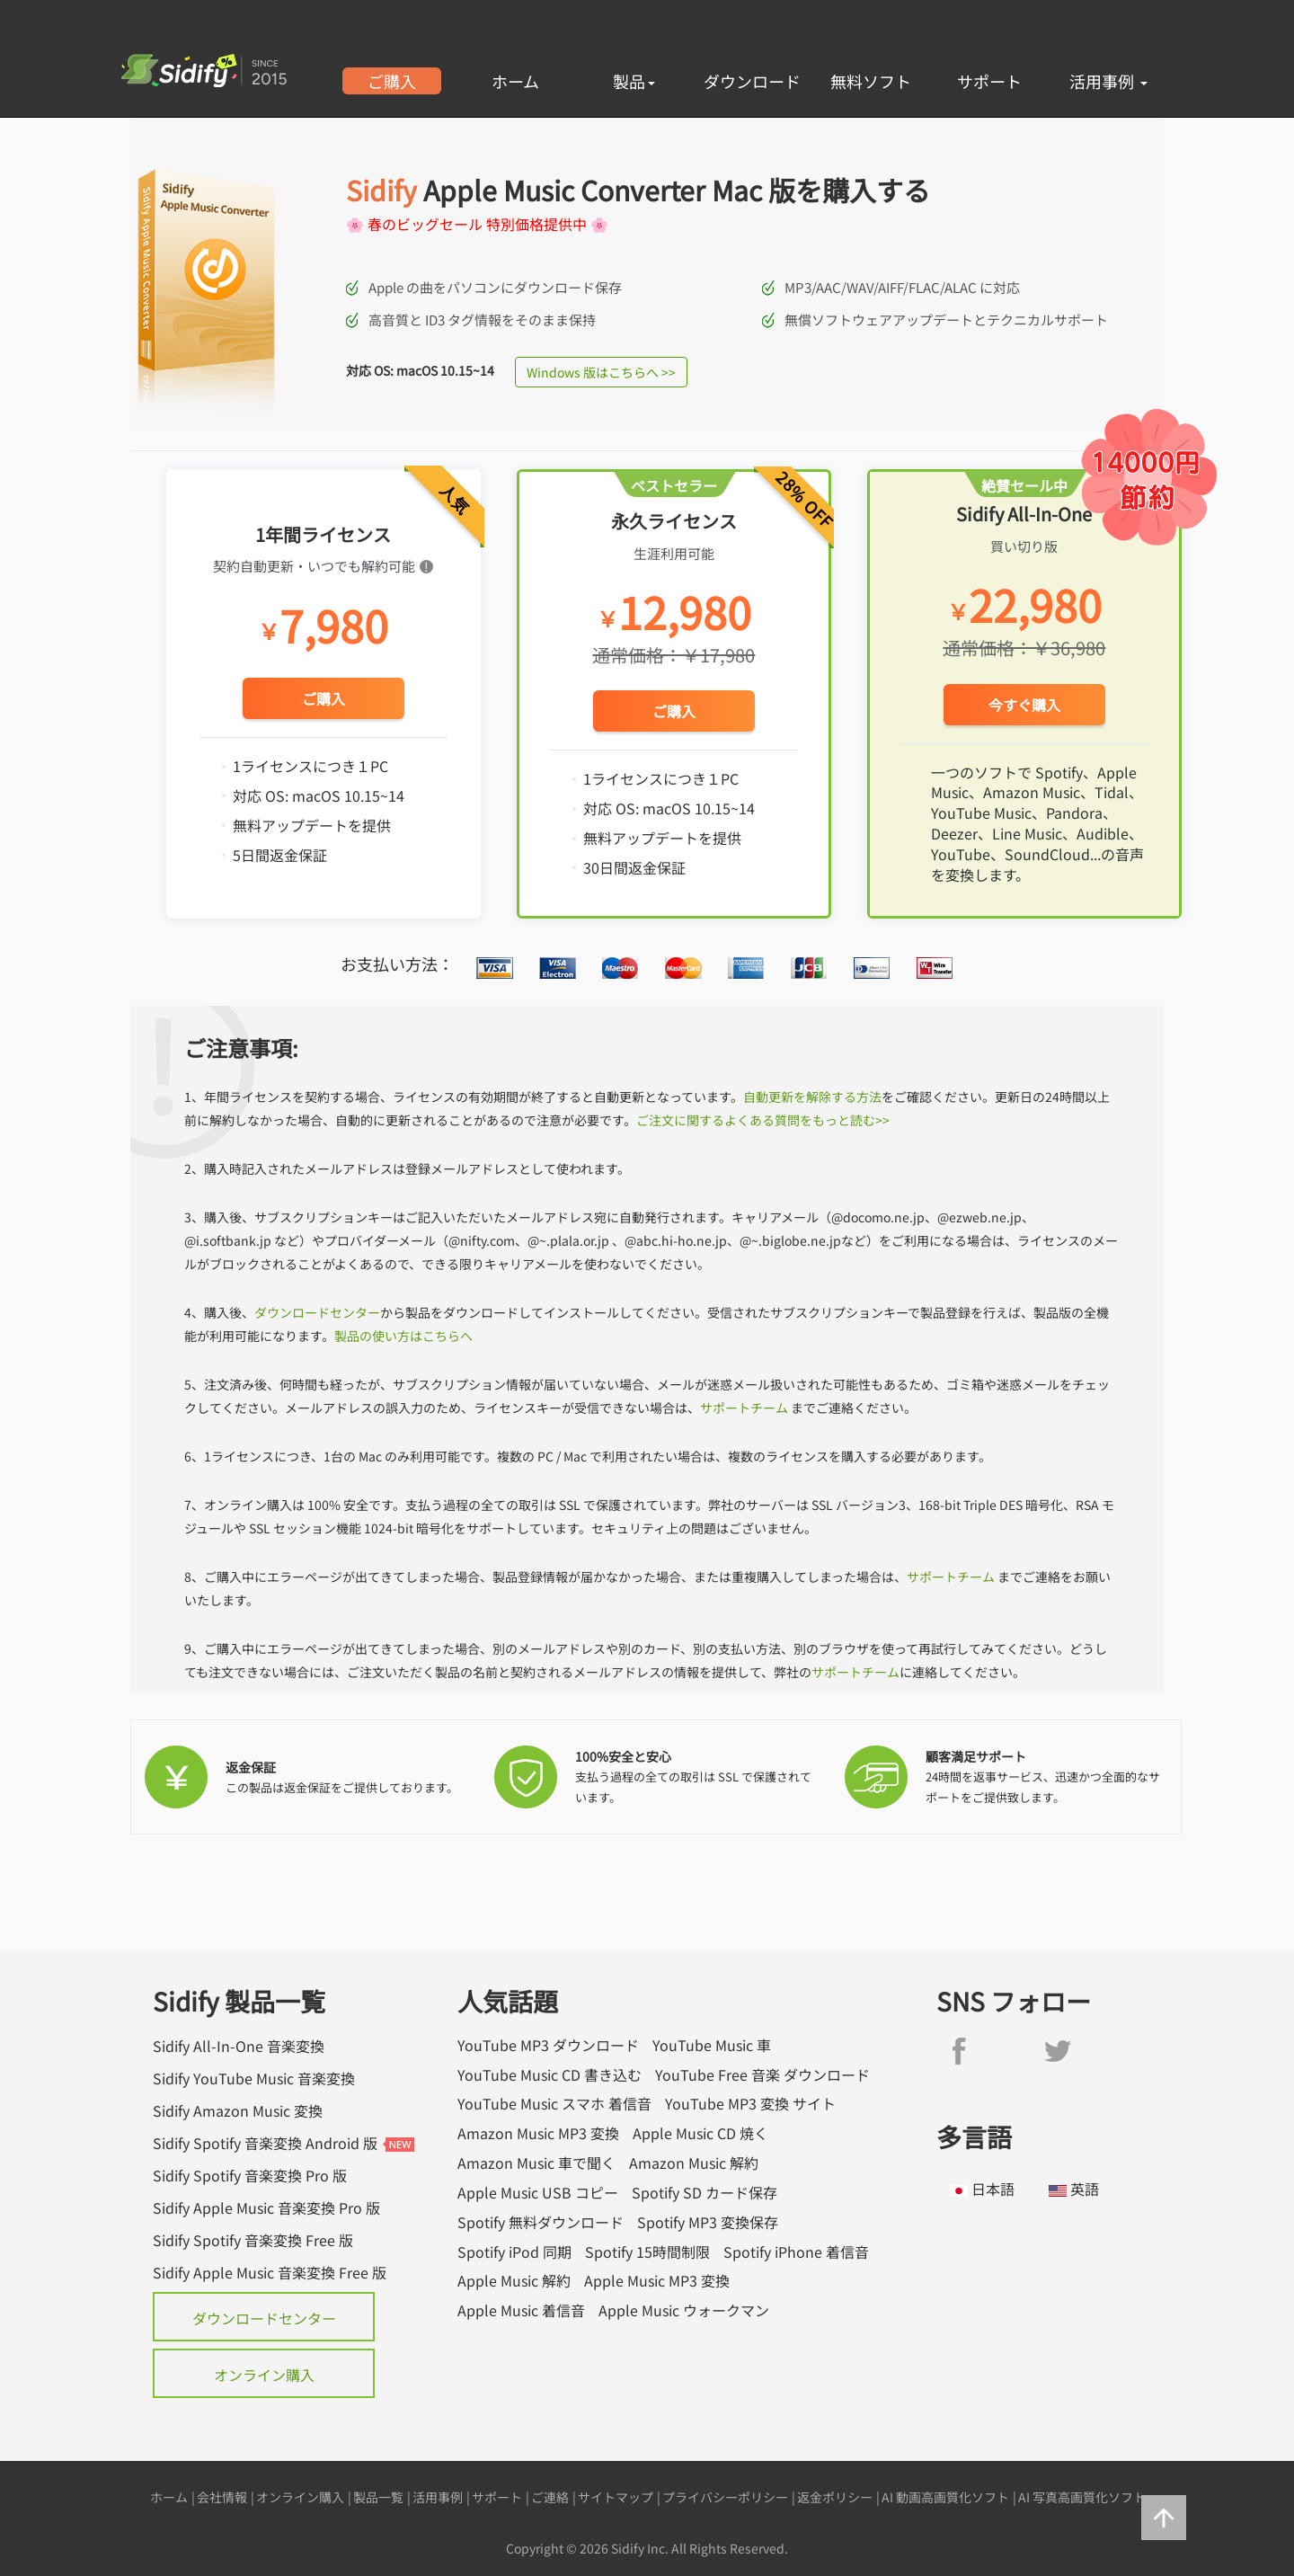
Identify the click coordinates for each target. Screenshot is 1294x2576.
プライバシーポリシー (725, 2497)
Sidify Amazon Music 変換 (238, 2110)
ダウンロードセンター (317, 1312)
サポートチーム (744, 1408)
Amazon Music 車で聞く (536, 2163)
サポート (989, 81)
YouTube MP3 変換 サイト (750, 2103)
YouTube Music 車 (711, 2045)
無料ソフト (870, 81)
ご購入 (392, 81)
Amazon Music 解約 (693, 2163)
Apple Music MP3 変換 (657, 2280)
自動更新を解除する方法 (812, 1097)
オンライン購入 (264, 2374)
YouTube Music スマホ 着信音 (554, 2103)
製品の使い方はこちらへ (403, 1336)
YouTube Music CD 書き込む (549, 2075)
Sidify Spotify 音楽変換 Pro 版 (250, 2175)
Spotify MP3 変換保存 (707, 2222)
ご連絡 (550, 2497)
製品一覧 (378, 2497)
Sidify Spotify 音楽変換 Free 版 (253, 2240)
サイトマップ (615, 2497)
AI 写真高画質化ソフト (1082, 2497)
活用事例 (1108, 81)
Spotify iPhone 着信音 (796, 2252)
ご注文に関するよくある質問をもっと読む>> (763, 1120)
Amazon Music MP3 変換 (538, 2133)
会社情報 (222, 2497)
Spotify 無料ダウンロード (540, 2222)
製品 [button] (634, 81)
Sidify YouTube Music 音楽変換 (254, 2078)
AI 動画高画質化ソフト (945, 2497)
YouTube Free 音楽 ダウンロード (762, 2075)
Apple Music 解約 (514, 2280)
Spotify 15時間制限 (647, 2252)
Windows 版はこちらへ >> (601, 372)
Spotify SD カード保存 (704, 2192)
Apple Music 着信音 (521, 2310)
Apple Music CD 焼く (700, 2133)
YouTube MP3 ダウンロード (548, 2045)
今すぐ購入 (1024, 704)
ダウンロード (752, 81)
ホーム (515, 81)
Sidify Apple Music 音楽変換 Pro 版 (266, 2207)
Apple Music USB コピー (537, 2192)
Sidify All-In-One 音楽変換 (238, 2045)
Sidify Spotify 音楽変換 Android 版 (265, 2143)
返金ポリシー (835, 2497)
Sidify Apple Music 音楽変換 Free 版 (269, 2272)
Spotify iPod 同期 (514, 2252)
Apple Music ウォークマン (683, 2310)
